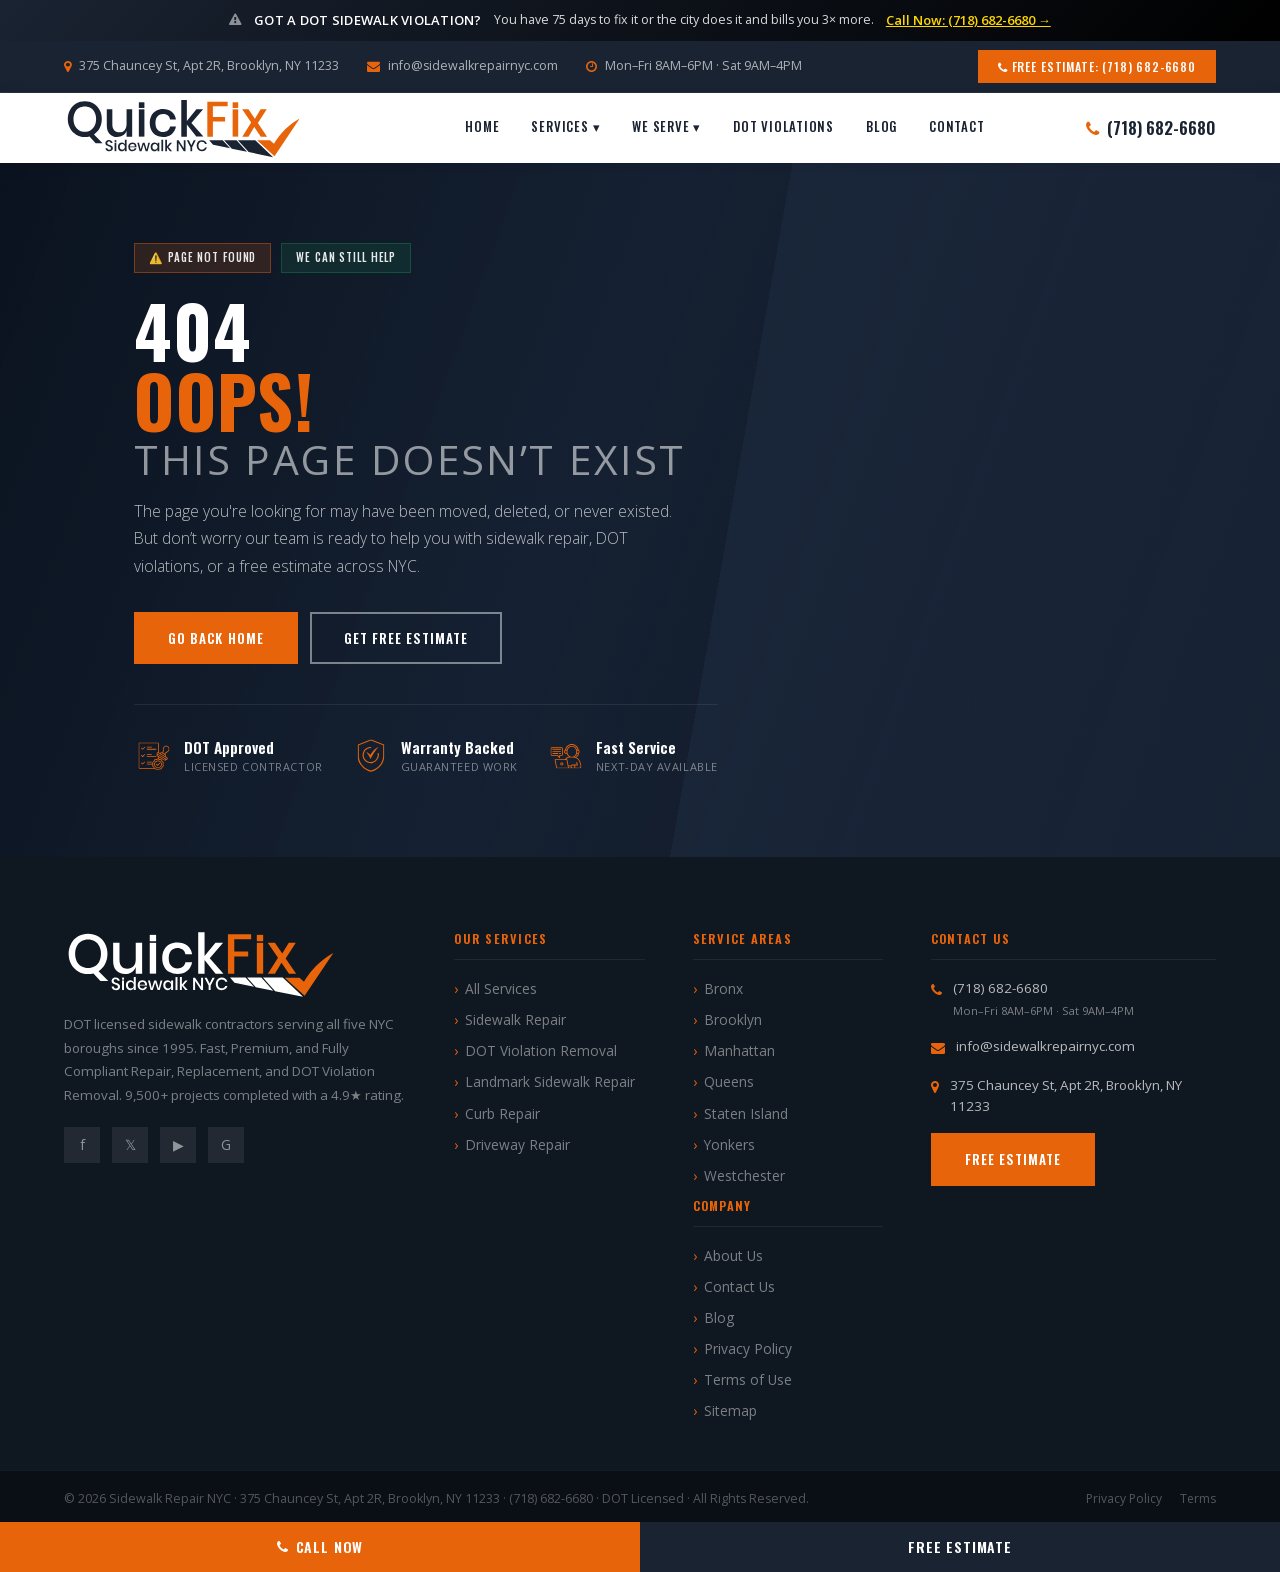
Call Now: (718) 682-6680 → (968, 20)
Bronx (723, 988)
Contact (956, 126)
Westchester (744, 1175)
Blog (881, 126)
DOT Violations (783, 126)
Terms (1198, 1498)
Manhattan (739, 1050)
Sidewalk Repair (515, 1019)
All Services (501, 988)
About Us (733, 1255)
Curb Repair (502, 1113)
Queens (729, 1081)
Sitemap (730, 1410)
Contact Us (739, 1286)
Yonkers (729, 1144)
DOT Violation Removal (541, 1050)
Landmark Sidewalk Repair (550, 1081)
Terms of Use (748, 1379)
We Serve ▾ (666, 126)
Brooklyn (733, 1019)
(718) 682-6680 (1151, 127)
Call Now (320, 1546)
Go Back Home (215, 638)
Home (482, 126)
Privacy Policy (748, 1348)
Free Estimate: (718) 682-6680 (1097, 66)
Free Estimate (1013, 1159)
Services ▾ (565, 126)
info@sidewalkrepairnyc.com (473, 65)
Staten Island (746, 1113)
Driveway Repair (517, 1144)
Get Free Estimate (406, 638)
